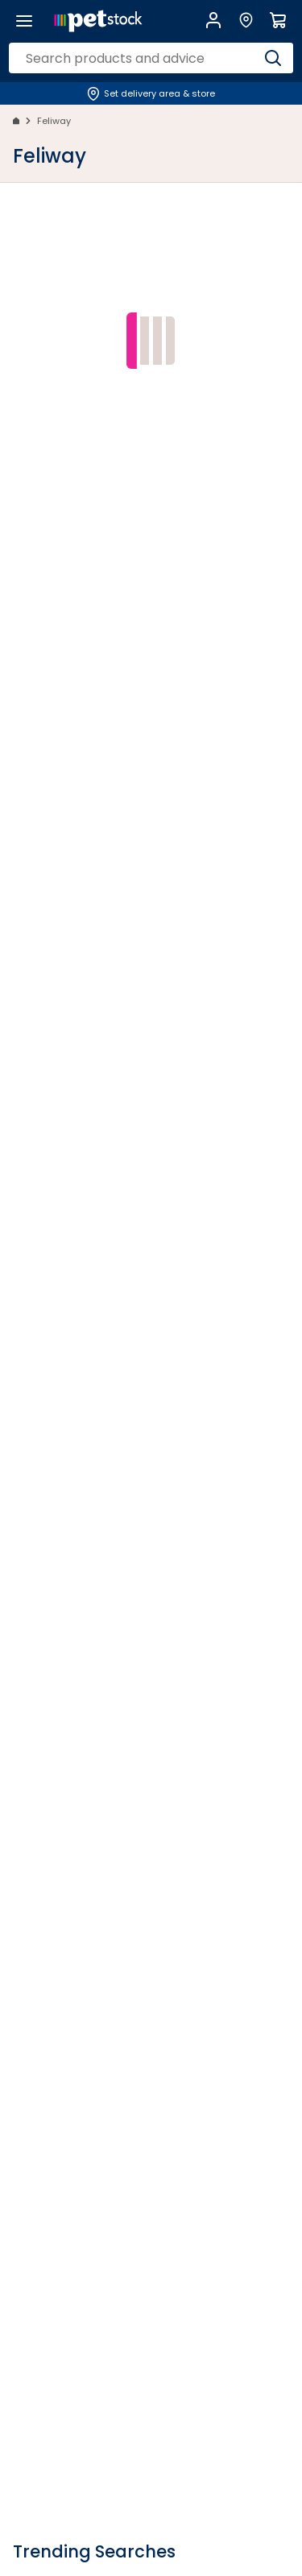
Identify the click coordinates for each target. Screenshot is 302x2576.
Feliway (54, 120)
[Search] (273, 58)
